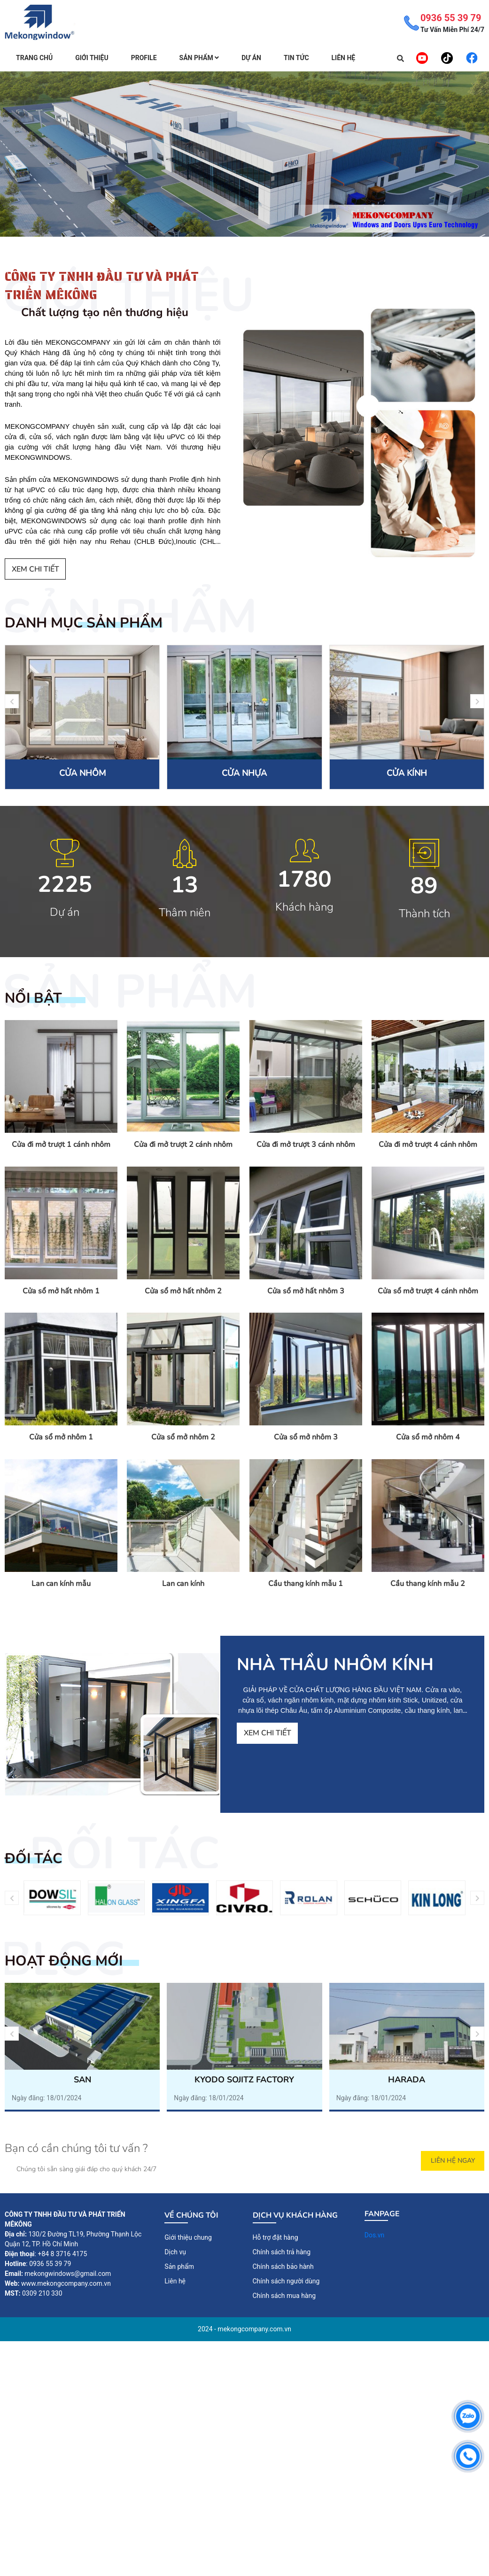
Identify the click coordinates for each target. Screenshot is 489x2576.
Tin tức (296, 58)
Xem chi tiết (35, 569)
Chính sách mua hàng (284, 2295)
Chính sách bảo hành (283, 2266)
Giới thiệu (91, 58)
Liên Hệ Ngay (453, 2160)
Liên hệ (344, 58)
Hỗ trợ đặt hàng (275, 2237)
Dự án (251, 58)
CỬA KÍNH (407, 773)
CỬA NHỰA (244, 773)
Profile (144, 58)
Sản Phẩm (199, 58)
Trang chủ (34, 58)
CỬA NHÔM (82, 773)
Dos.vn (375, 2235)
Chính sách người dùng (286, 2281)
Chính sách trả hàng (282, 2252)
